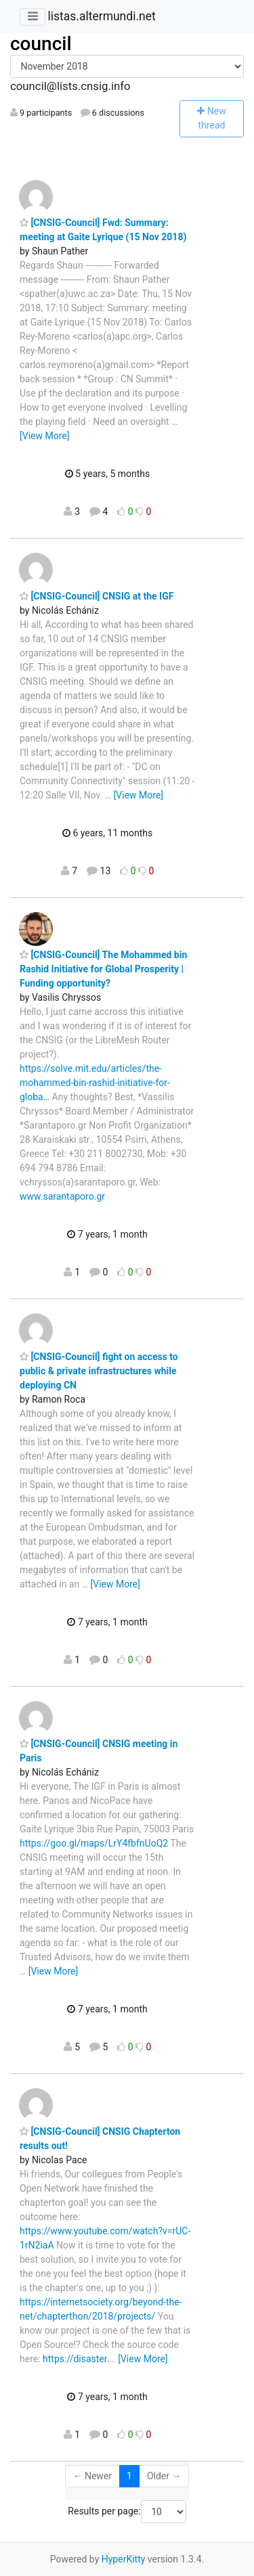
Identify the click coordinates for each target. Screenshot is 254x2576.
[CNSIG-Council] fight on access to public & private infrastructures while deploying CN (99, 1371)
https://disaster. (76, 2358)
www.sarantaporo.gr (62, 1196)
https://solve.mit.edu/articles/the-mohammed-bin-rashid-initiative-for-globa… (95, 1082)
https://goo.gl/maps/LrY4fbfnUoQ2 (94, 1843)
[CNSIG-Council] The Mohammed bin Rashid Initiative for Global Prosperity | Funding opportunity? (103, 969)
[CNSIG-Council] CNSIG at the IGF (96, 596)
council (41, 43)
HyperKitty (124, 2559)
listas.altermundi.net (101, 16)
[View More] (44, 435)
